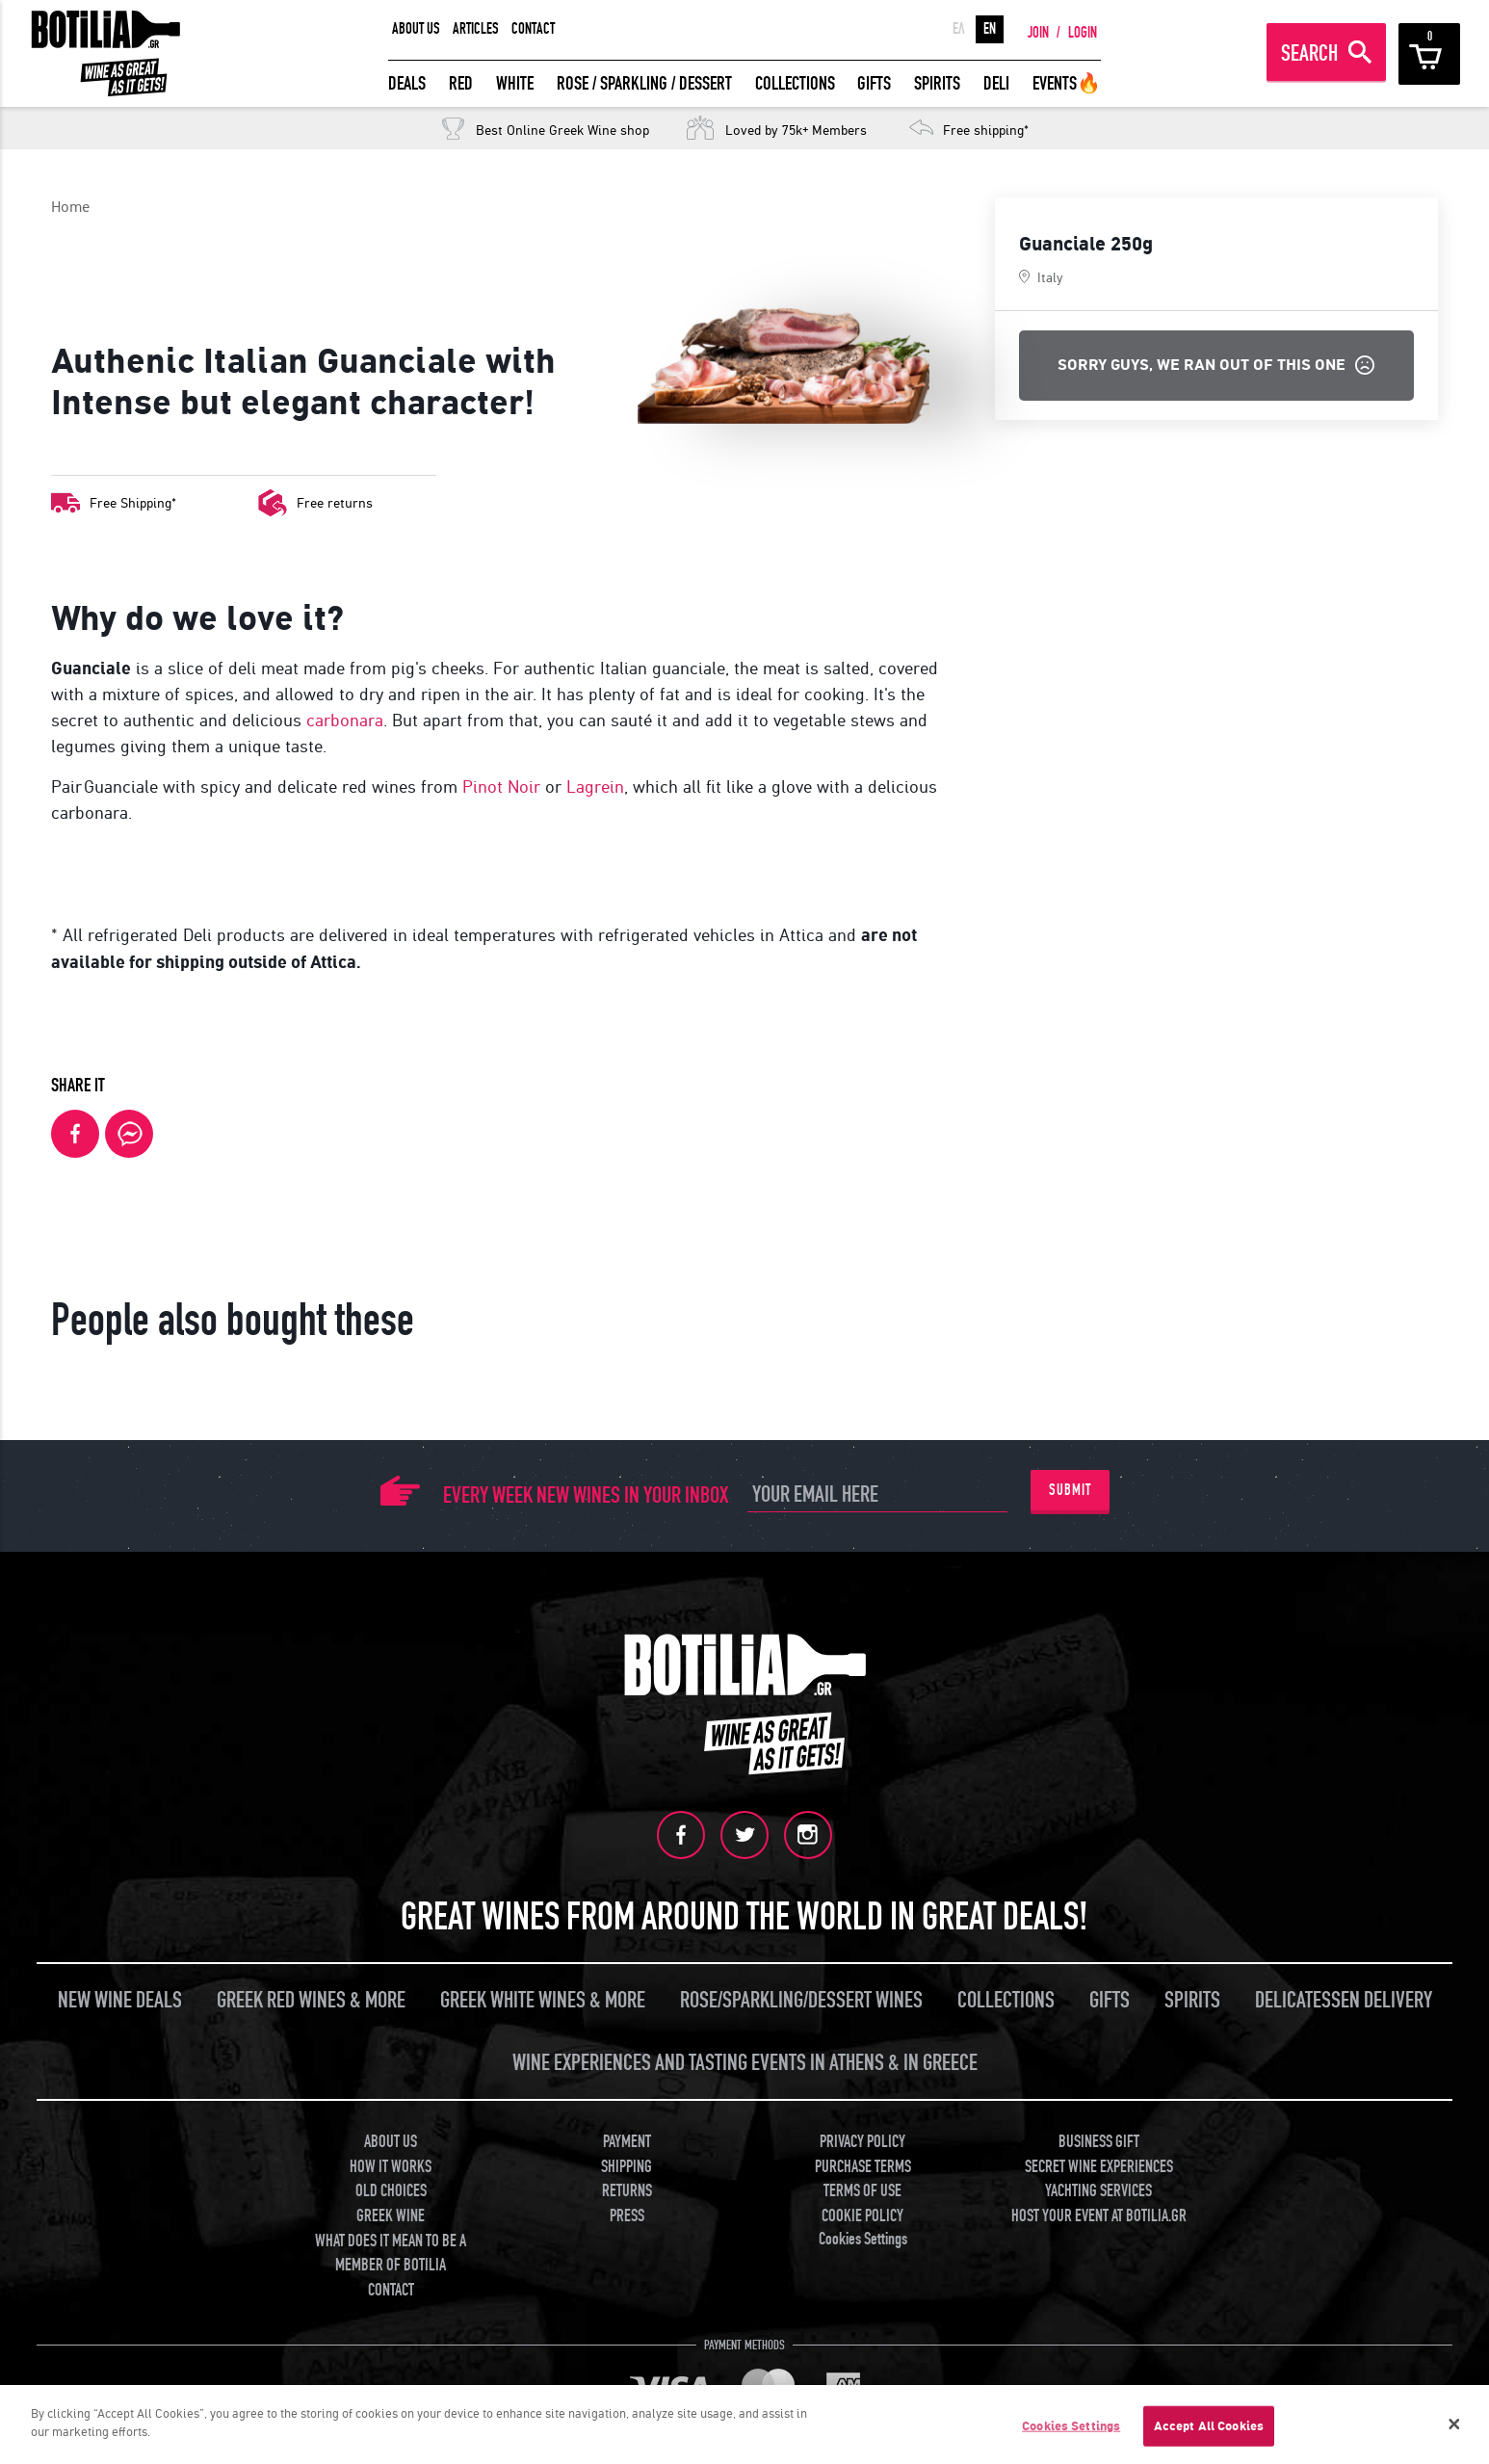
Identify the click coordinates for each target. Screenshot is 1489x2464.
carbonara (344, 720)
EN (989, 29)
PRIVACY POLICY (862, 2142)
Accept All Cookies (1209, 2426)
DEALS (407, 83)
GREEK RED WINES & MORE (311, 2000)
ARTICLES (476, 29)
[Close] (1454, 2424)
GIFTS (874, 83)
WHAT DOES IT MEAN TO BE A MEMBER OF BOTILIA (390, 2252)
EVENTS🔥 (1066, 83)
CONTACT (533, 29)
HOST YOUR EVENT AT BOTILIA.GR (1099, 2216)
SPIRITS (937, 83)
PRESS (627, 2216)
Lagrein (595, 787)
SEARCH (1309, 53)
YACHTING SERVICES (1098, 2191)
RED (461, 83)
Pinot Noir (501, 787)
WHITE (515, 83)
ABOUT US (416, 29)
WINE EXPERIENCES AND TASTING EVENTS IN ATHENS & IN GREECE (745, 2063)
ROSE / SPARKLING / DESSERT (644, 83)
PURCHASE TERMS (863, 2166)
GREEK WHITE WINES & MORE (542, 2000)
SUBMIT (1070, 1490)
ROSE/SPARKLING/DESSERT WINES (801, 2000)
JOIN (1038, 32)
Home (70, 206)
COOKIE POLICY (862, 2216)
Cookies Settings (863, 2238)
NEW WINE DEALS (120, 2000)
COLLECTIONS (795, 83)
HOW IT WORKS (390, 2166)
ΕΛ (959, 29)
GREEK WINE (390, 2216)
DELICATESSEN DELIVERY (1343, 2000)
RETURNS (627, 2191)
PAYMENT (627, 2142)
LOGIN (1082, 32)
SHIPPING (626, 2166)
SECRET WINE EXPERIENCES (1099, 2166)
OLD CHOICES (391, 2191)
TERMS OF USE (862, 2191)
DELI (996, 83)
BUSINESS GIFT (1098, 2142)
